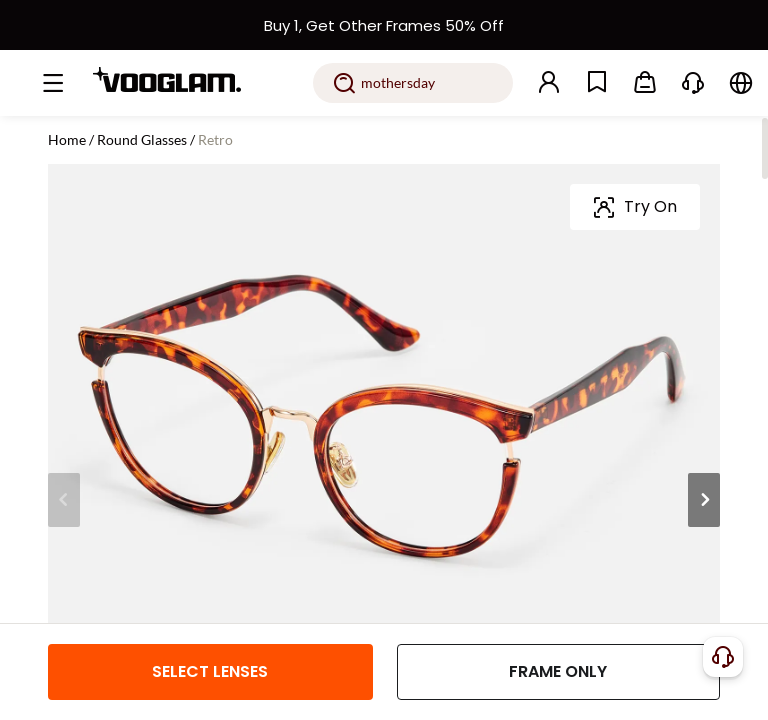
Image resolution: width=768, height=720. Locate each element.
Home (67, 139)
